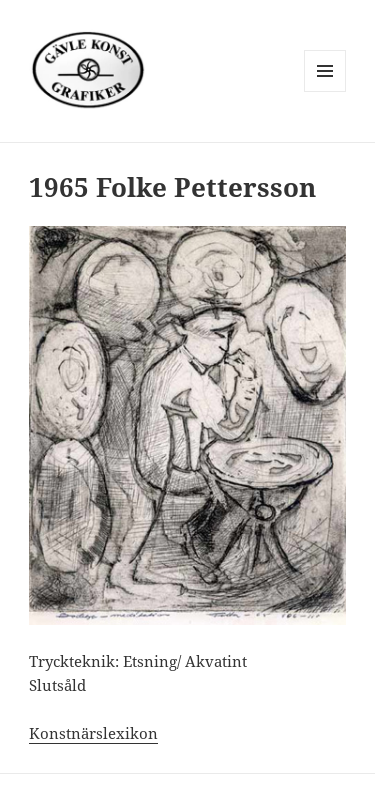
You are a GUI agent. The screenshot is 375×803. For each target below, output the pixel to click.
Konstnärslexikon (93, 733)
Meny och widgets (325, 91)
